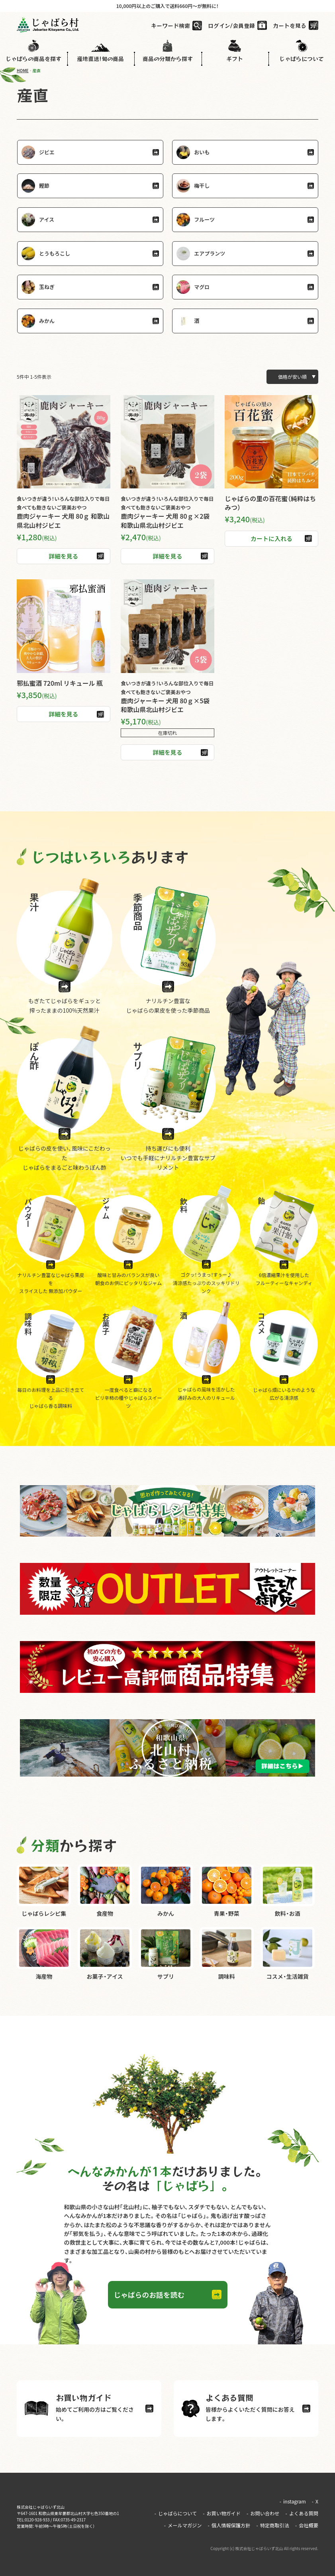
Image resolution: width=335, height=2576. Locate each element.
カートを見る (289, 26)
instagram (293, 2505)
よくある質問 (302, 2516)
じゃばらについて (178, 2516)
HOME (23, 70)
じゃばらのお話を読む (150, 2296)
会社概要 (307, 2526)
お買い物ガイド (222, 2516)
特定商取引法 (273, 2526)
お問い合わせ (264, 2516)
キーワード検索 (170, 26)
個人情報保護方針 (230, 2526)
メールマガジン (184, 2526)
